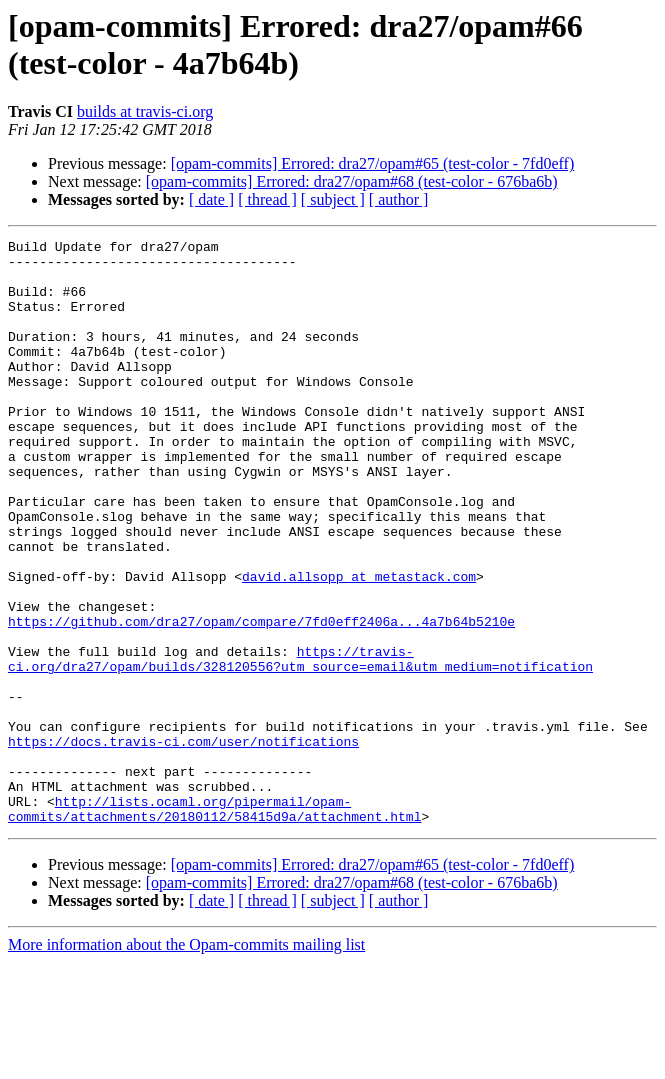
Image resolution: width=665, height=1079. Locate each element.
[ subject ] (333, 199)
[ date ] (211, 199)
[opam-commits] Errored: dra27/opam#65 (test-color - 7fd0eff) (373, 163)
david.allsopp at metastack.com (359, 645)
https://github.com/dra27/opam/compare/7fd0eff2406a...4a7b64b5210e (261, 699)
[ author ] (399, 199)
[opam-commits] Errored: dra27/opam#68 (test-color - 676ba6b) (352, 181)
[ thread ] (267, 199)
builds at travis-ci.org (145, 111)
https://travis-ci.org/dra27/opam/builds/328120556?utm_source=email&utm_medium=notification (300, 744)
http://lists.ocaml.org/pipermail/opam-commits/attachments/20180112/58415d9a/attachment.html (214, 924)
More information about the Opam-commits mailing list (186, 1061)
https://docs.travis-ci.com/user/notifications (183, 843)
